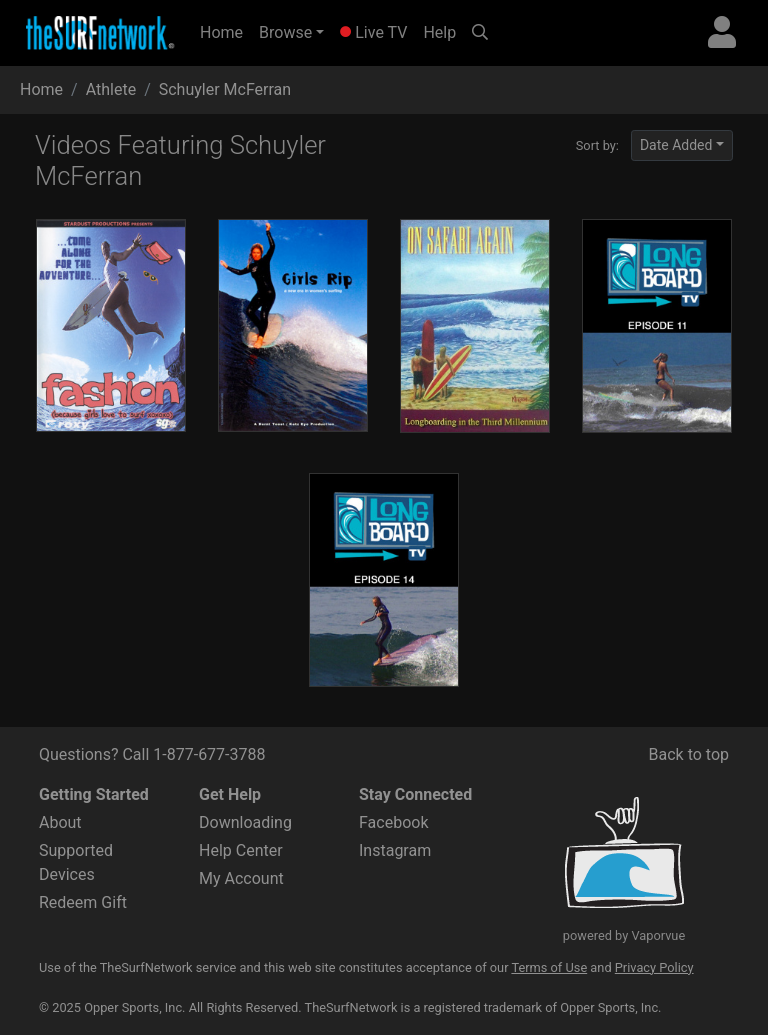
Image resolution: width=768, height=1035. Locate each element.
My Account (241, 878)
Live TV (373, 32)
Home (225, 31)
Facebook (393, 822)
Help (439, 32)
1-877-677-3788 (209, 754)
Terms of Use (549, 967)
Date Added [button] (676, 145)
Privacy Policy (654, 967)
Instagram (395, 850)
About (60, 822)
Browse (285, 32)
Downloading (245, 822)
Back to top (689, 754)
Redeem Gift (83, 902)
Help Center (241, 850)
